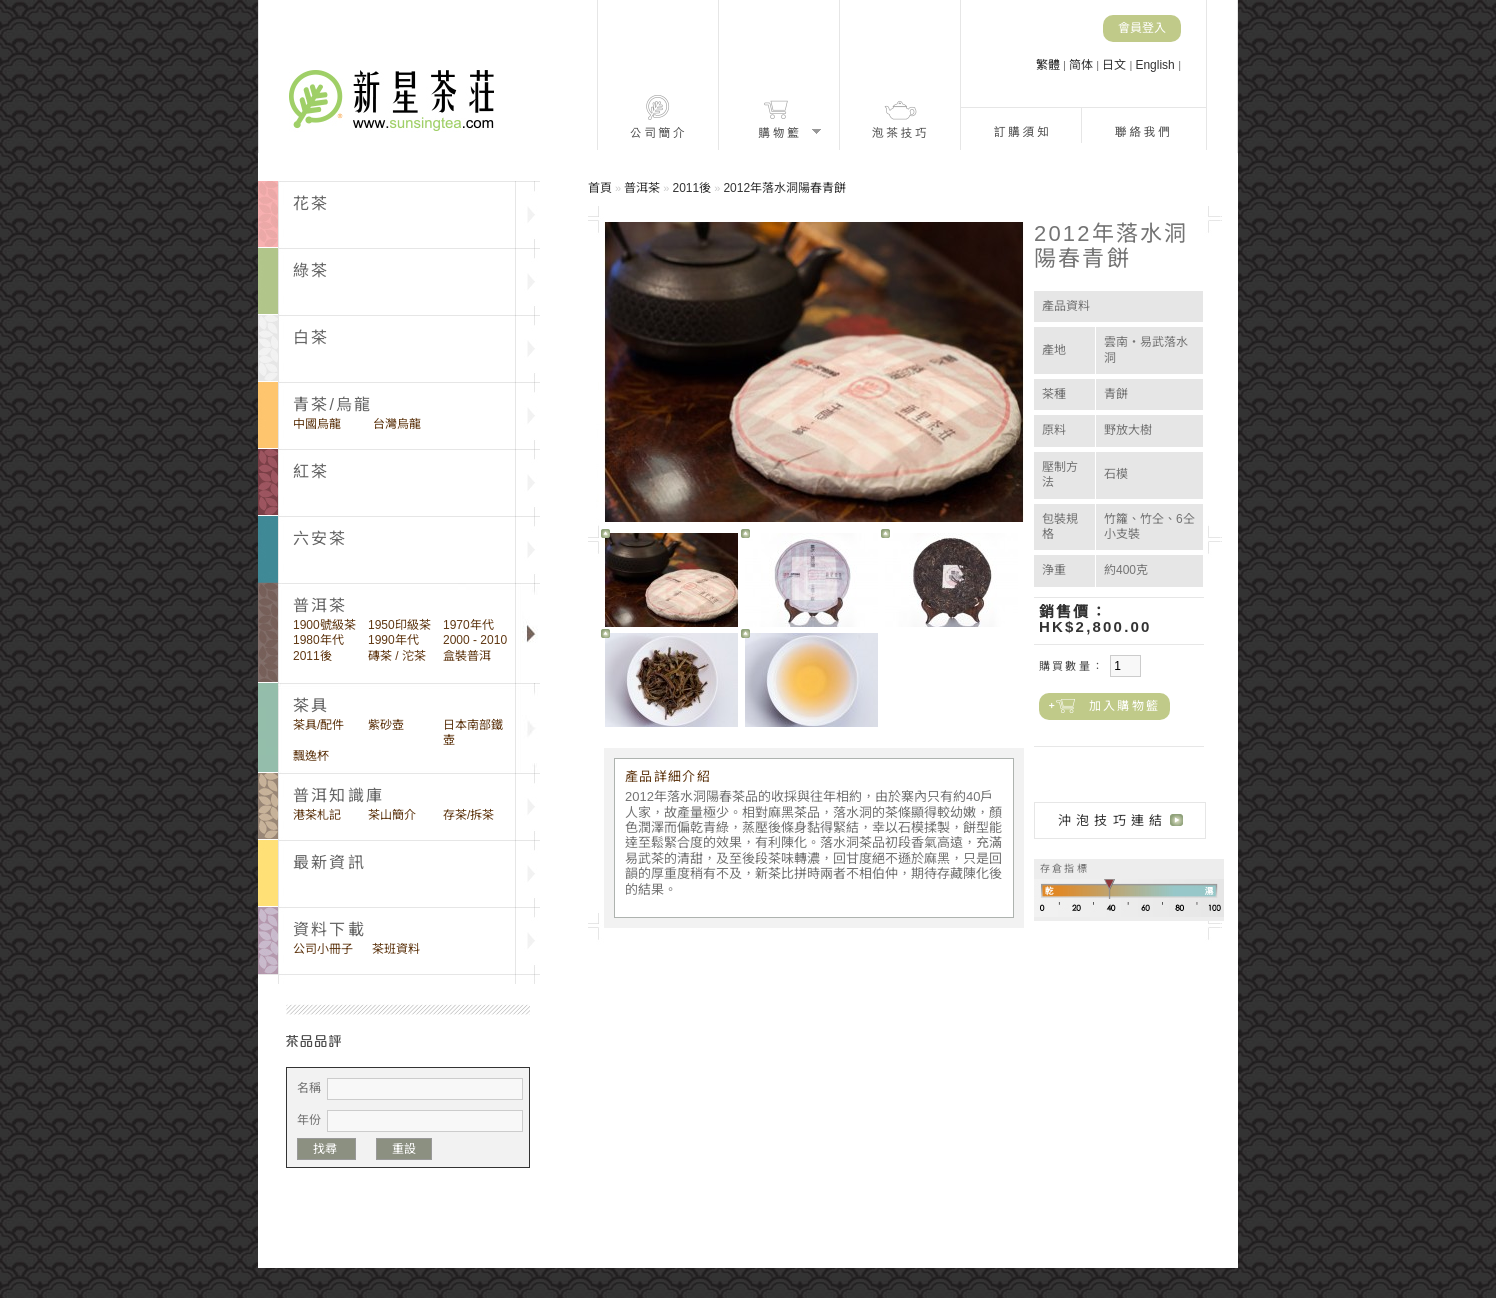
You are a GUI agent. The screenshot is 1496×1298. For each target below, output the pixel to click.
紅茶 (311, 471)
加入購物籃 (1124, 706)
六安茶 (320, 538)
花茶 (311, 203)
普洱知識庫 (338, 795)
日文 (1115, 65)
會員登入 (1142, 28)
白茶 (311, 337)
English (1156, 65)
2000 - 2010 (475, 640)
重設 (404, 1149)
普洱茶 (642, 188)
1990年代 (393, 640)
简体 (1082, 65)
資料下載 (329, 929)
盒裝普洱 (467, 656)
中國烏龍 (317, 424)
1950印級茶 (399, 625)
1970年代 (468, 625)
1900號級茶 (324, 625)
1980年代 (318, 640)
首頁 (600, 188)
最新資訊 (329, 862)
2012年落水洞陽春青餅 (784, 188)
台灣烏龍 (397, 424)
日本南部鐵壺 (473, 732)
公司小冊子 (323, 949)
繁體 (1049, 65)
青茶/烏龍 (332, 404)
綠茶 (311, 270)
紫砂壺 (386, 725)
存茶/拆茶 (468, 815)
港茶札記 (317, 815)
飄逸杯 (311, 756)
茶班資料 (396, 949)
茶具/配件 (318, 725)
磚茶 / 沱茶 (397, 656)
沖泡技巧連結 (1112, 820)
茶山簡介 (392, 815)
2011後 (312, 656)
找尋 (326, 1149)
